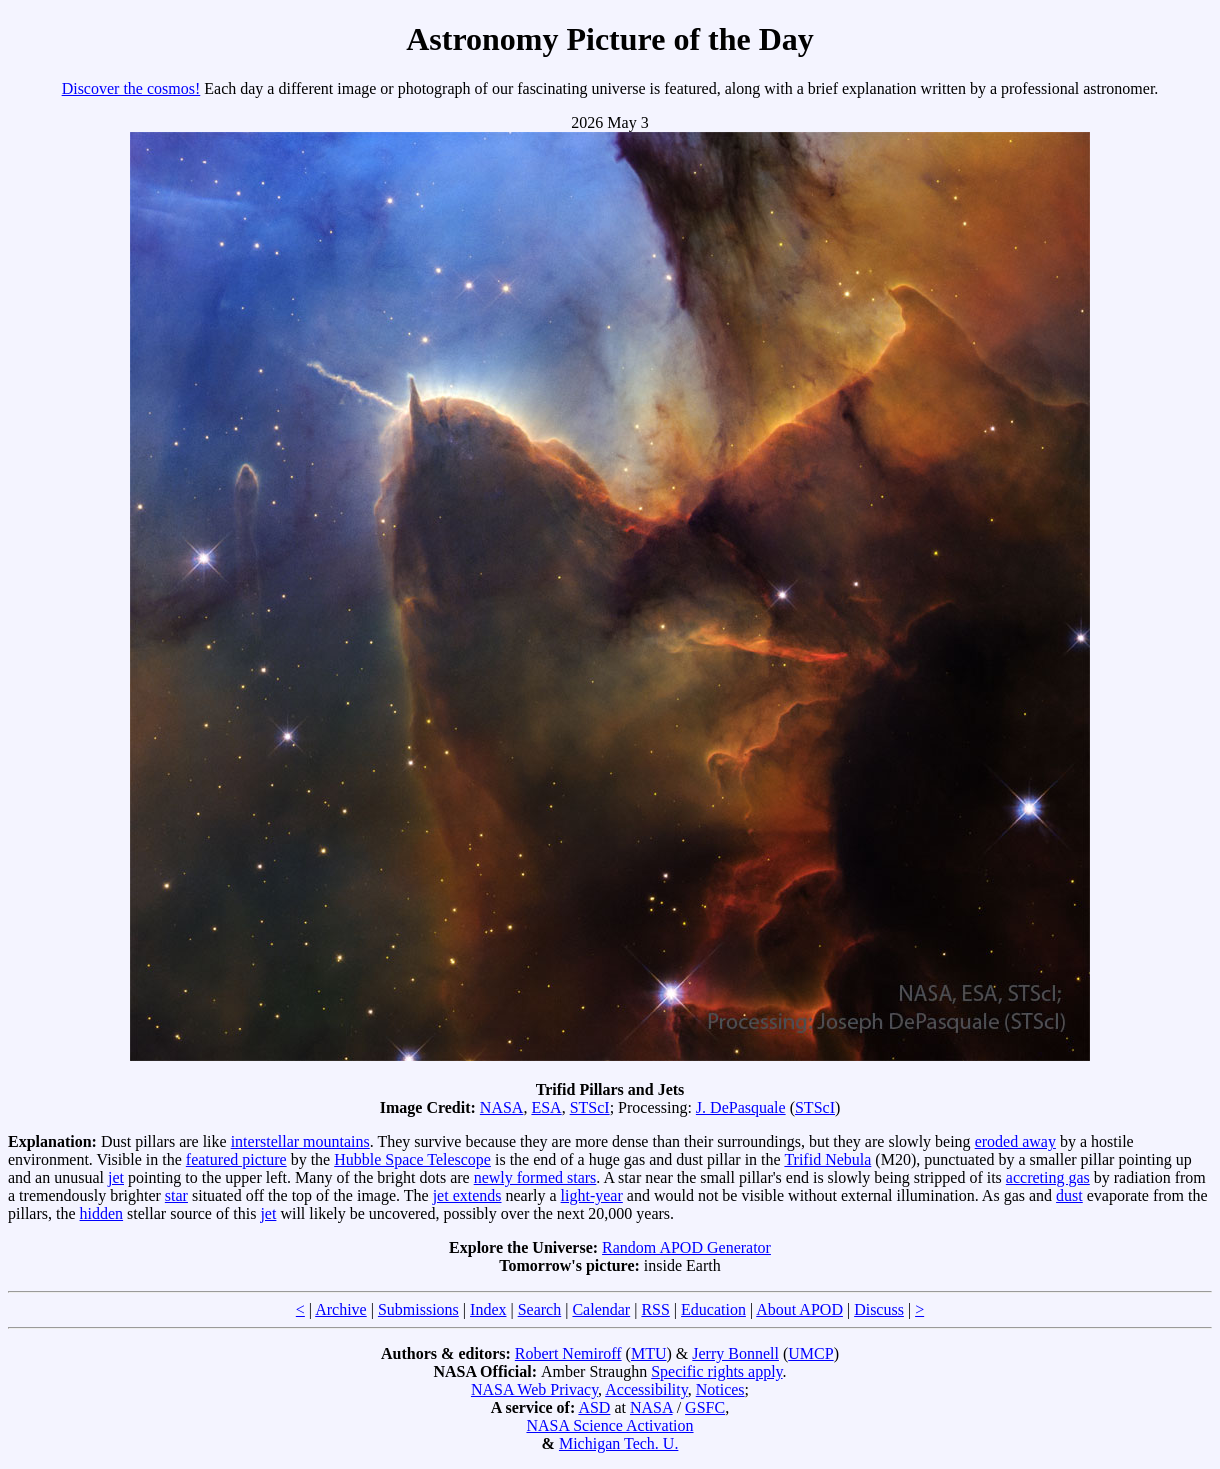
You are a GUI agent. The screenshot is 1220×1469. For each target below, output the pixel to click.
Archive (341, 1309)
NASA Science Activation (609, 1425)
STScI (590, 1107)
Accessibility (646, 1389)
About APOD (799, 1309)
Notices (720, 1389)
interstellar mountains (300, 1141)
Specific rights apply (716, 1371)
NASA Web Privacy (534, 1389)
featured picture (236, 1159)
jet (116, 1177)
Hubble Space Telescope (412, 1159)
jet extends (467, 1195)
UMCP (810, 1353)
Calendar (601, 1309)
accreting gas (1048, 1177)
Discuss (879, 1309)
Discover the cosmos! (131, 88)
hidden (102, 1213)
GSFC (705, 1407)
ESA (546, 1107)
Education (713, 1309)
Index (488, 1309)
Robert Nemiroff (568, 1353)
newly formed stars (535, 1177)
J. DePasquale (741, 1107)
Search (540, 1309)
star (176, 1195)
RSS (655, 1309)
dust (1069, 1195)
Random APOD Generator (686, 1247)
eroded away (1015, 1141)
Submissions (418, 1309)
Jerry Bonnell (735, 1353)
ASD (594, 1407)
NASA (502, 1107)
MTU (649, 1353)
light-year (592, 1195)
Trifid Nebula (827, 1159)
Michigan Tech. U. (618, 1443)
